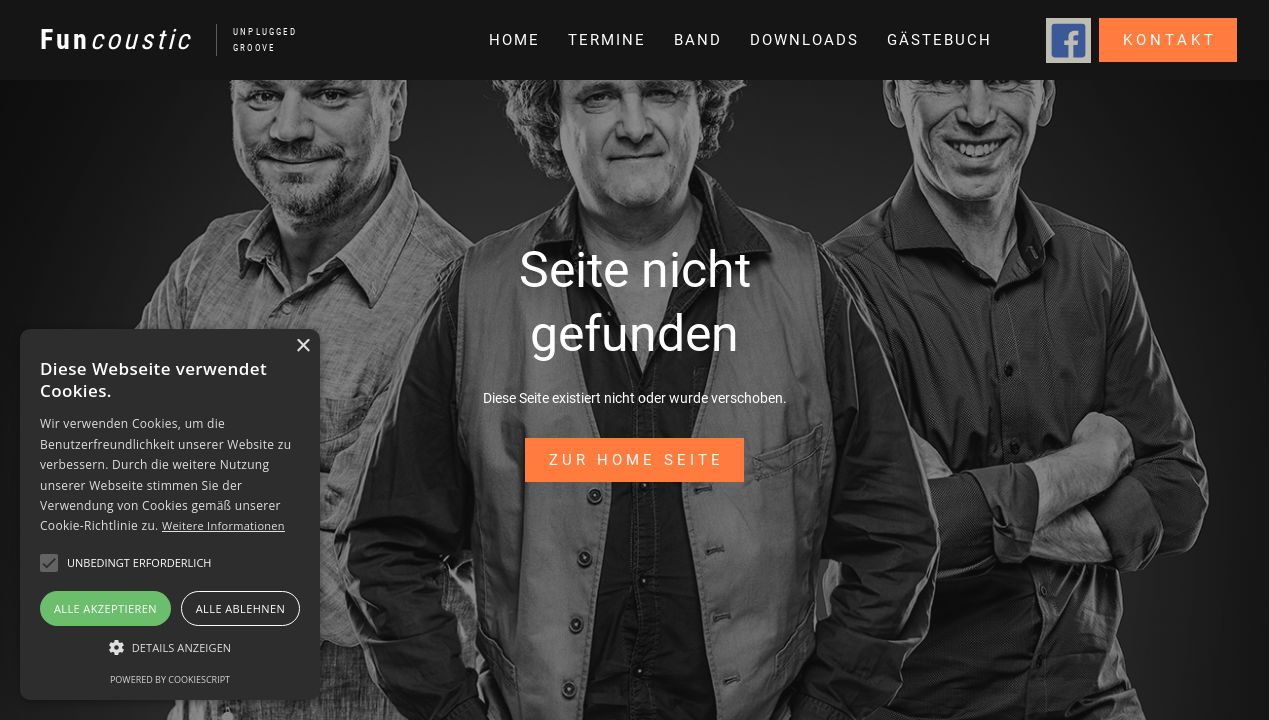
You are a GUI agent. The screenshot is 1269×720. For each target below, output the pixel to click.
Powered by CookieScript (170, 679)
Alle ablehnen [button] (240, 608)
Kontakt (1170, 40)
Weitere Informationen (223, 525)
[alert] (170, 514)
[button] (696, 40)
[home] (158, 40)
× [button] (302, 346)
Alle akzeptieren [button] (105, 608)
